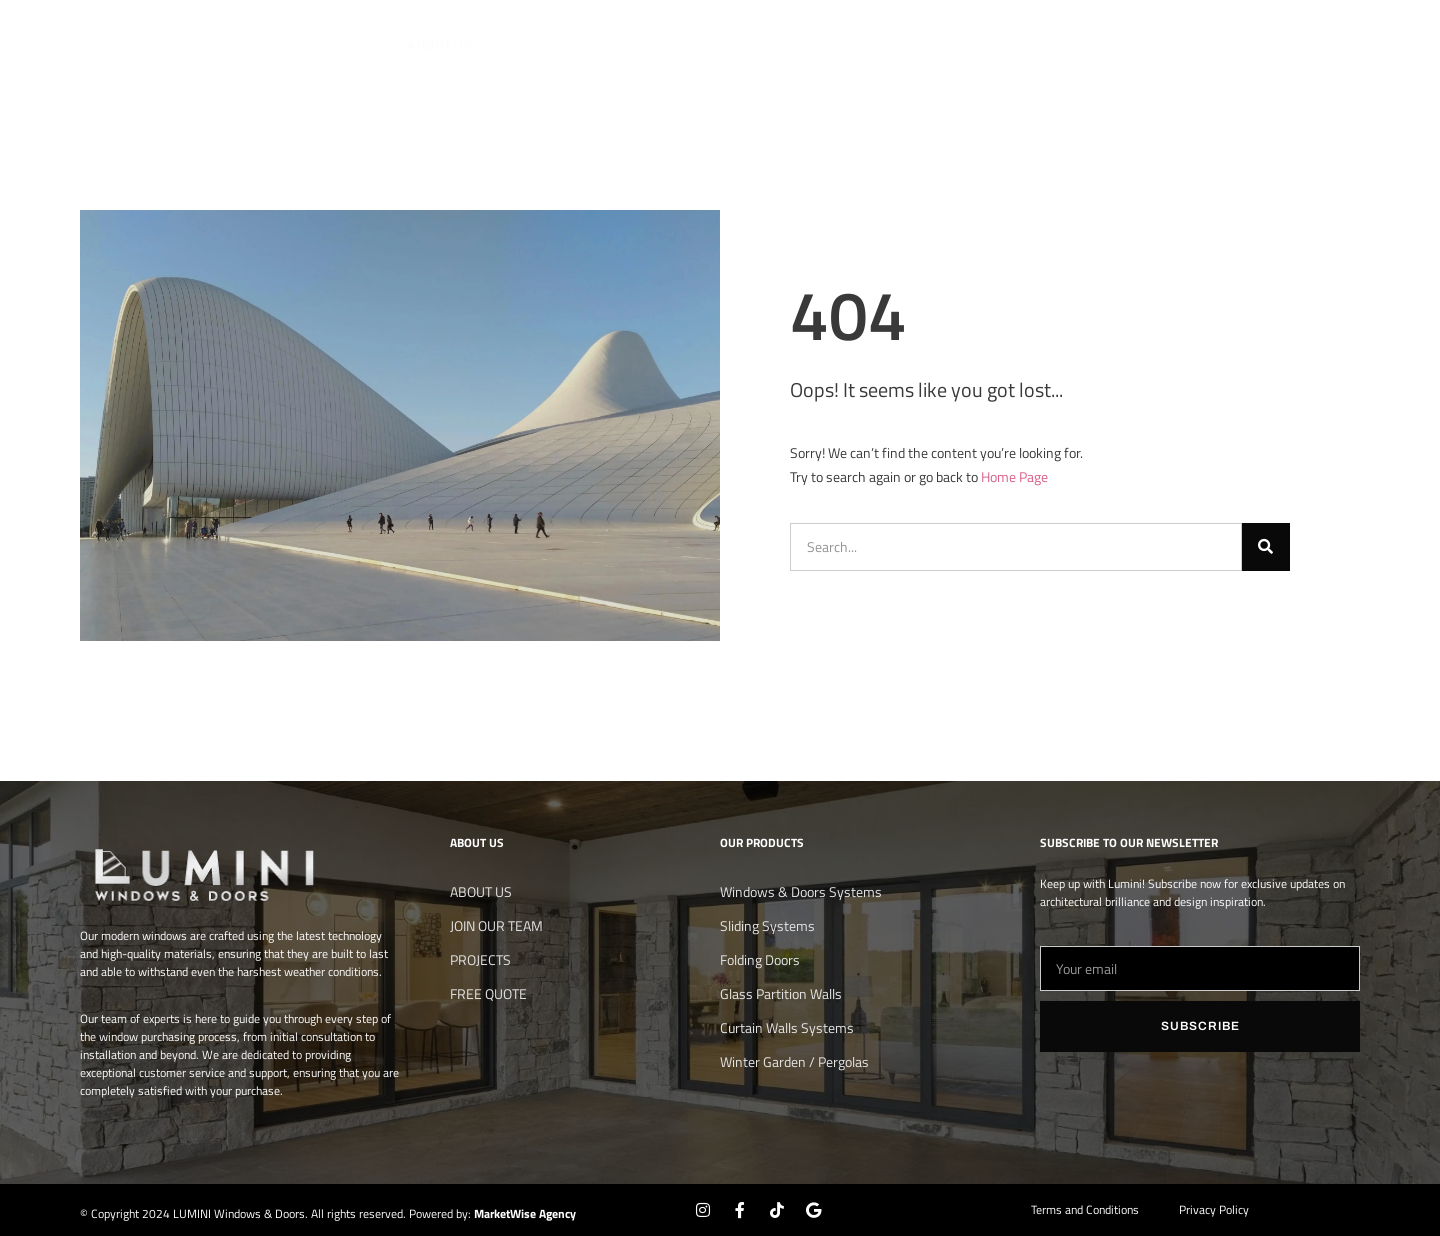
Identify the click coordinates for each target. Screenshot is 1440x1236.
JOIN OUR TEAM (569, 45)
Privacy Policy (1214, 1209)
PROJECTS (860, 45)
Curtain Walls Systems (787, 1027)
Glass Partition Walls (781, 993)
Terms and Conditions (1085, 1209)
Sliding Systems (767, 925)
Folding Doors (760, 959)
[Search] (1266, 547)
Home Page (1014, 476)
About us (439, 45)
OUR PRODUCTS (722, 45)
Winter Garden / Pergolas (794, 1061)
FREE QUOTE (488, 993)
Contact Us (983, 45)
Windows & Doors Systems (801, 891)
